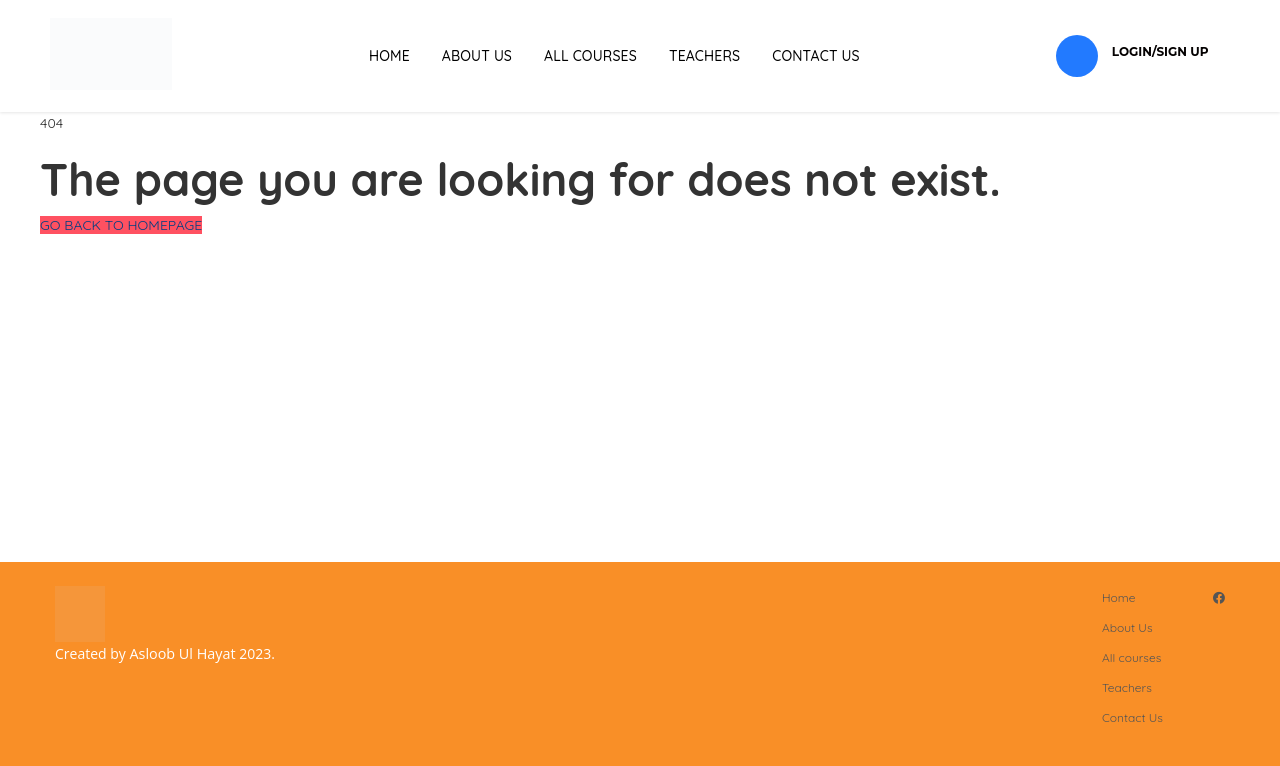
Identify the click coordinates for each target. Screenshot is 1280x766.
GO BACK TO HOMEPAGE (121, 225)
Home (389, 56)
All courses (590, 56)
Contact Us (816, 56)
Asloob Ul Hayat (182, 653)
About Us (477, 56)
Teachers (704, 56)
